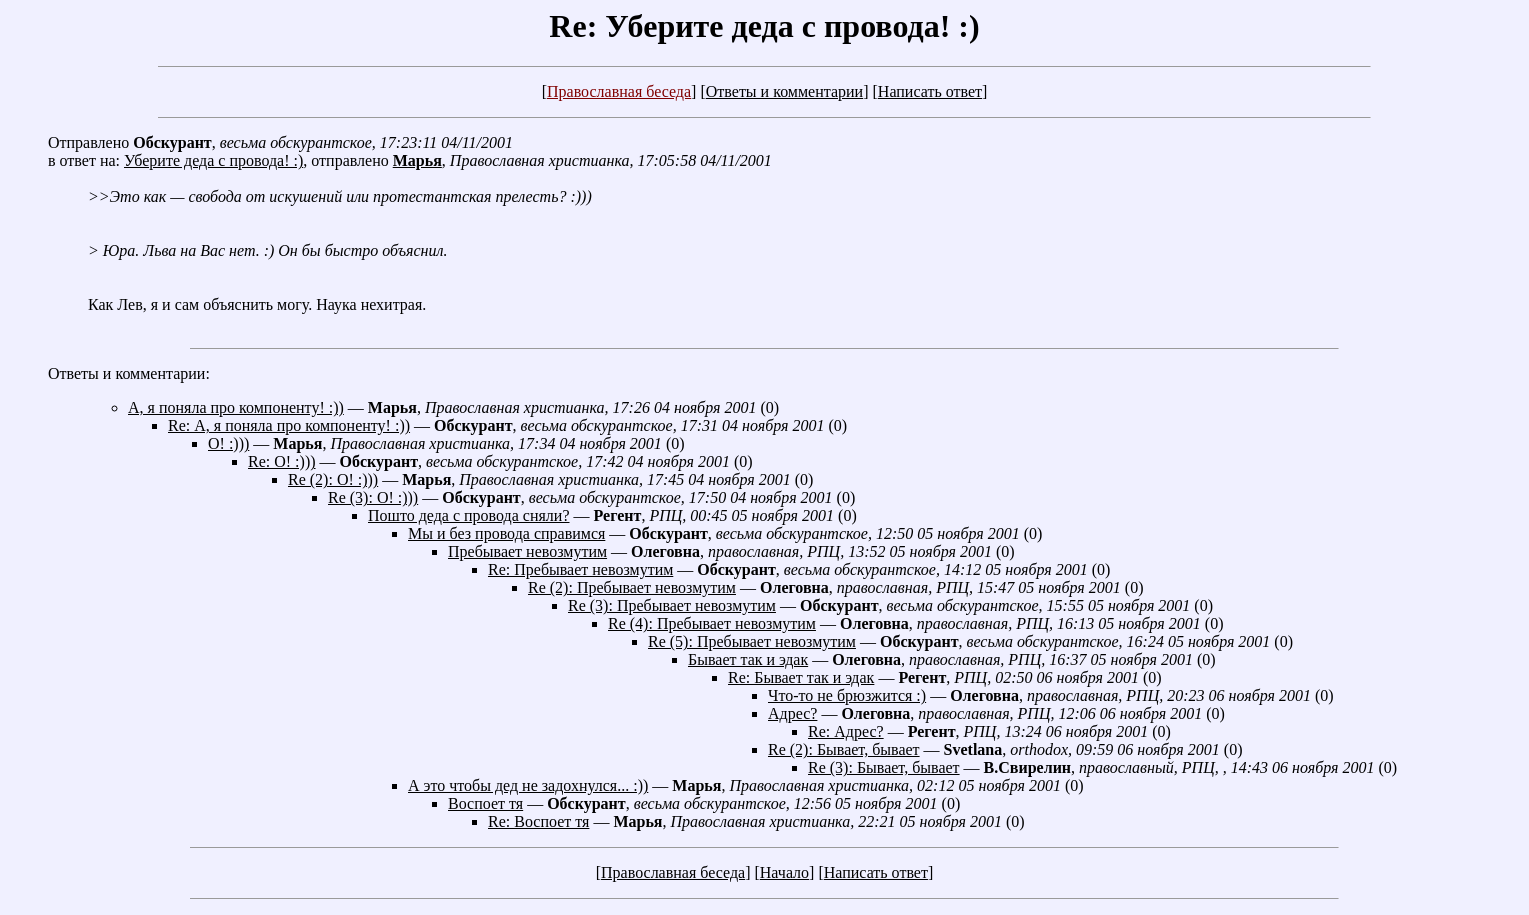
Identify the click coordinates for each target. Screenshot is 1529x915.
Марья (417, 160)
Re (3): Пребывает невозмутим (672, 605)
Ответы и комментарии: (129, 373)
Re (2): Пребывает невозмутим (632, 587)
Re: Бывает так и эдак (801, 677)
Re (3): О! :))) (373, 497)
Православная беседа (619, 91)
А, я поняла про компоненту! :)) (236, 407)
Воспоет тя (485, 803)
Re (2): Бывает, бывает (844, 749)
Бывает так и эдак (748, 659)
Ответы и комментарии (784, 91)
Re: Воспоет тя (538, 821)
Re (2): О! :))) (333, 479)
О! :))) (228, 443)
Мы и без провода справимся (506, 533)
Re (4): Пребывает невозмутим (712, 623)
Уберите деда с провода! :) (213, 160)
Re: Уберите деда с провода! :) (764, 26)
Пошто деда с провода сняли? (469, 515)
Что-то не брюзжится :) (847, 695)
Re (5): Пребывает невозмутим (752, 641)
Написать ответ (930, 91)
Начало (784, 872)
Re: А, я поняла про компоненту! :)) (289, 425)
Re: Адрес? (846, 731)
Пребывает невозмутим (527, 551)
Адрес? (792, 713)
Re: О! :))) (282, 461)
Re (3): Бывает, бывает (884, 767)
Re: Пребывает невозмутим (580, 569)
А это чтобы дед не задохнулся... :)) (528, 785)
